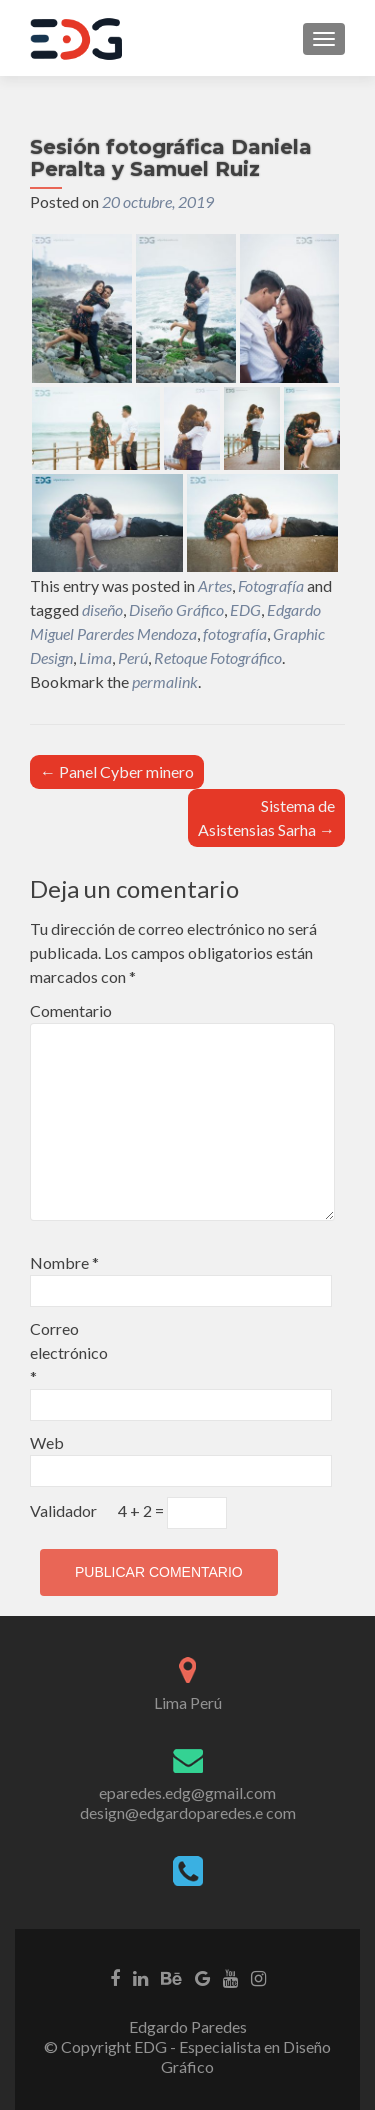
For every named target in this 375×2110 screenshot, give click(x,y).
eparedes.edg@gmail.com (187, 1792)
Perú (133, 657)
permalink (165, 681)
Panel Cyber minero (117, 771)
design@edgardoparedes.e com (188, 1812)
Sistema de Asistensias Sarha (266, 817)
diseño (102, 609)
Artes (215, 585)
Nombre (64, 1262)
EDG (245, 609)
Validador (63, 1510)
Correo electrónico (69, 1352)
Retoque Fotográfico (218, 657)
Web (47, 1442)
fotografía (235, 633)
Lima (95, 657)
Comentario (71, 1010)
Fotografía (271, 585)
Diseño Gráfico (176, 609)
